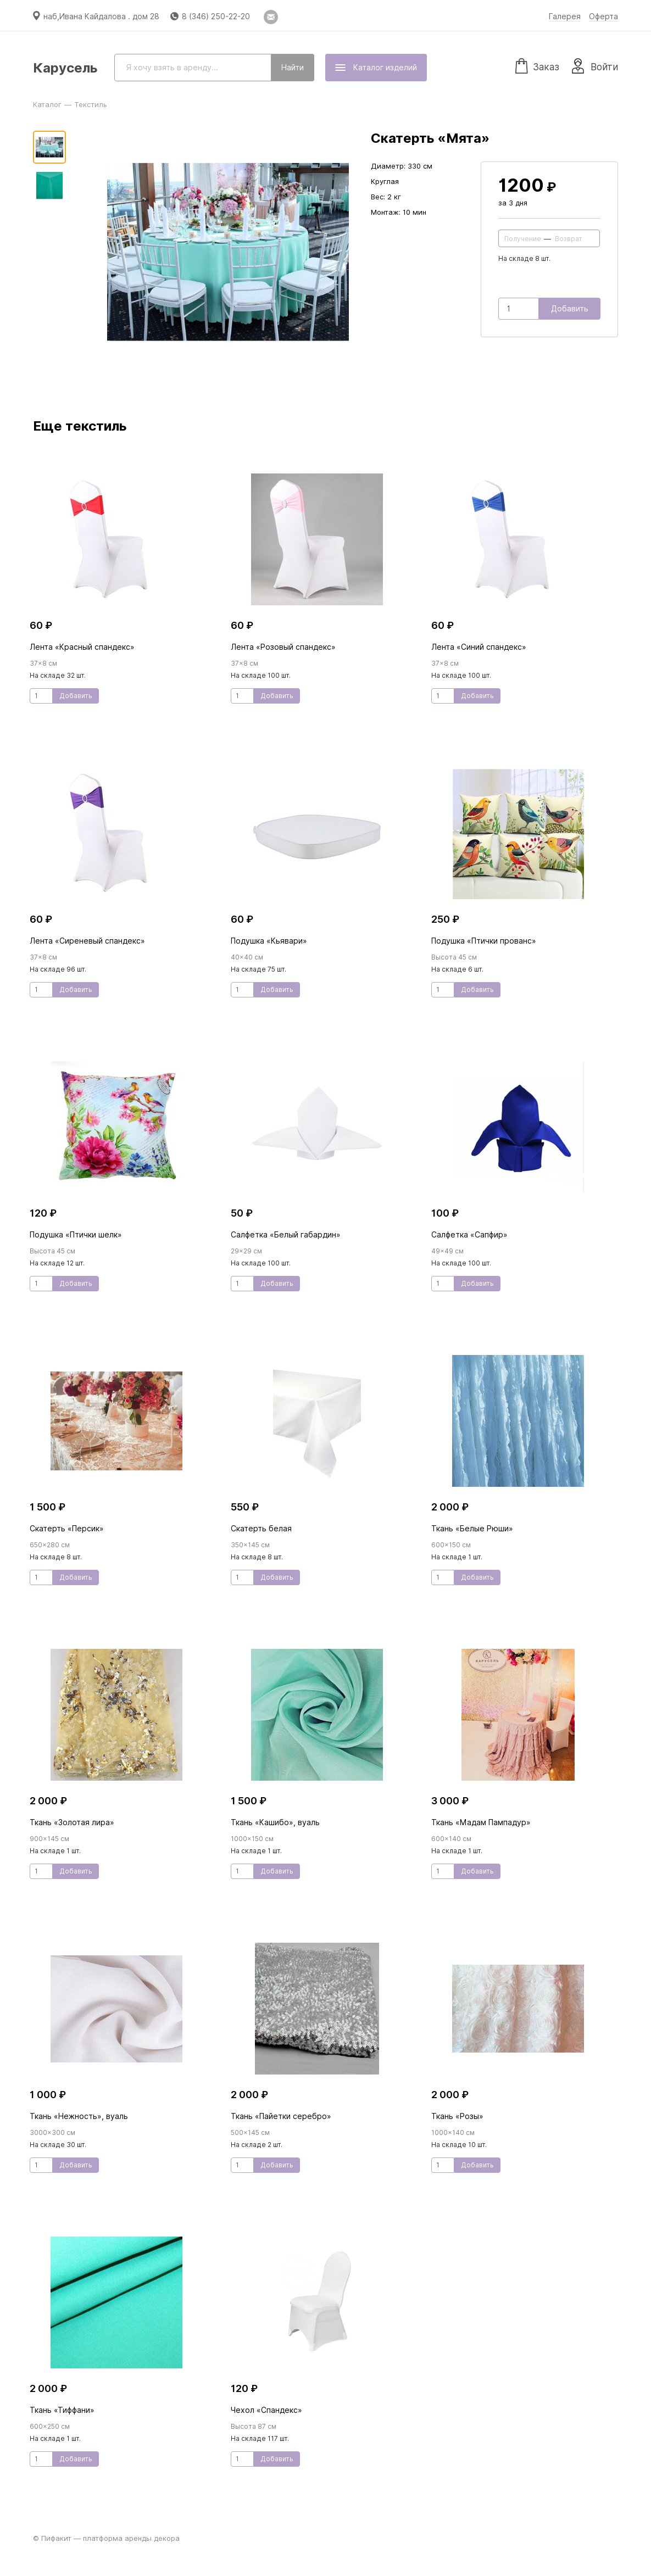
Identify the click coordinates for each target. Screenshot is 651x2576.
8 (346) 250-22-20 (216, 16)
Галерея (565, 16)
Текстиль (90, 104)
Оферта (603, 16)
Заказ (537, 65)
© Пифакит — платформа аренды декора (106, 2538)
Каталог (47, 104)
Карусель (65, 68)
